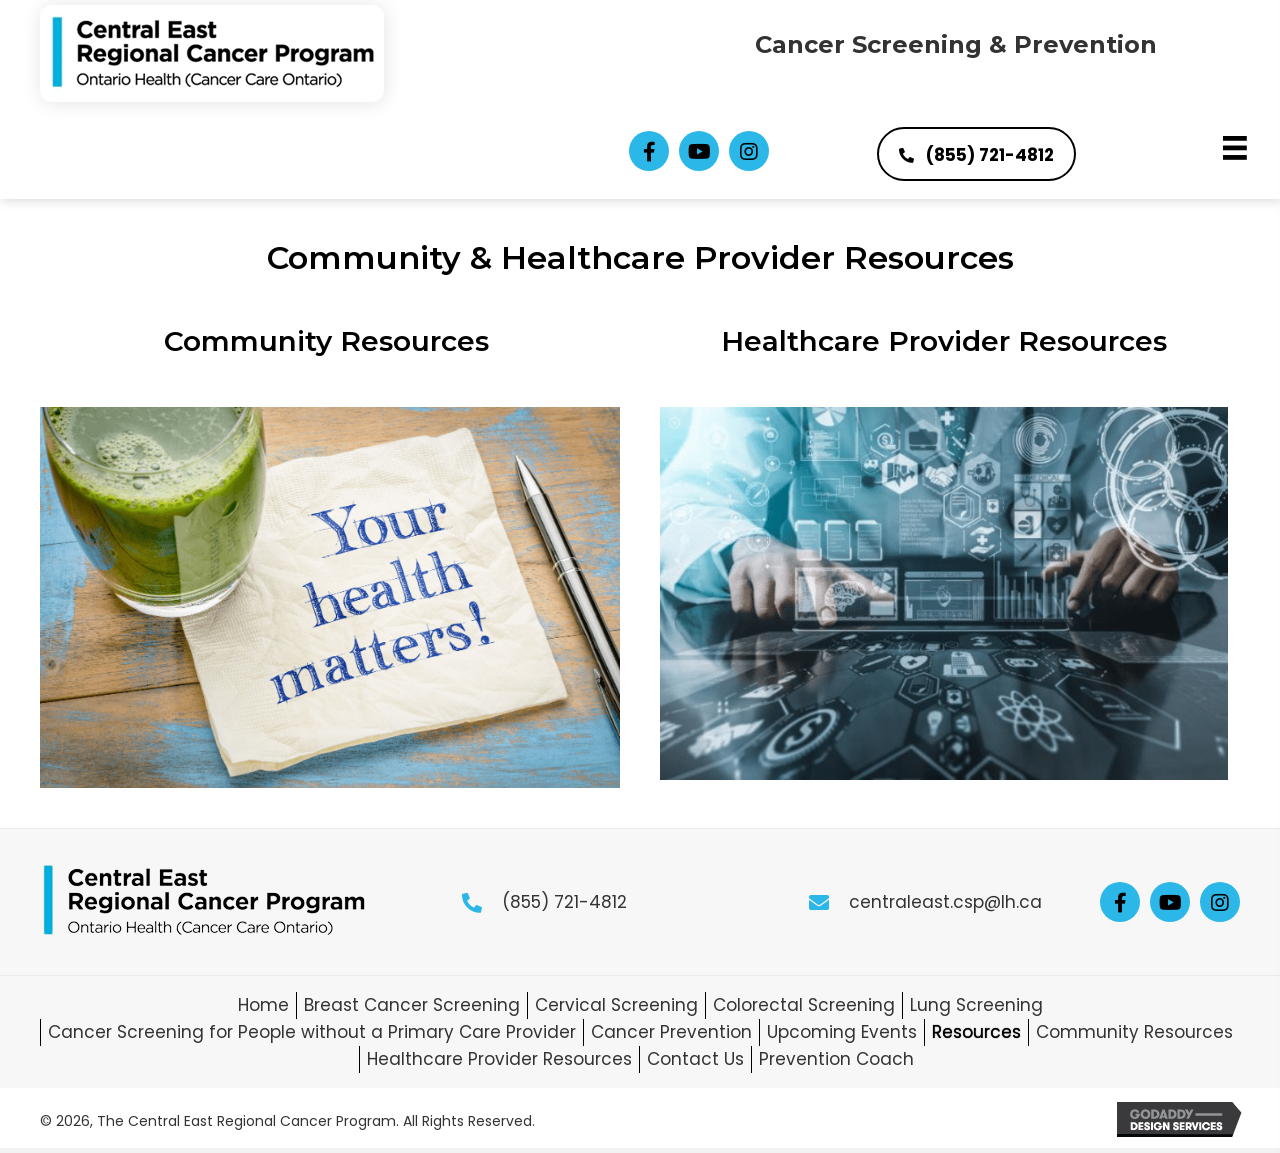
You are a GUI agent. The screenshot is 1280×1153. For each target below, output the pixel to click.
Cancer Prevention (671, 1032)
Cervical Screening (616, 1005)
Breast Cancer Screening (412, 1005)
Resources (976, 1032)
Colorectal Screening (804, 1005)
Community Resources (330, 341)
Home (263, 1005)
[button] (649, 151)
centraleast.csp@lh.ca (945, 902)
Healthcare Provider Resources (944, 341)
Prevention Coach (836, 1059)
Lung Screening (976, 1005)
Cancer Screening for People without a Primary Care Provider (312, 1032)
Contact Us (695, 1059)
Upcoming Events (842, 1032)
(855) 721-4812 (564, 902)
